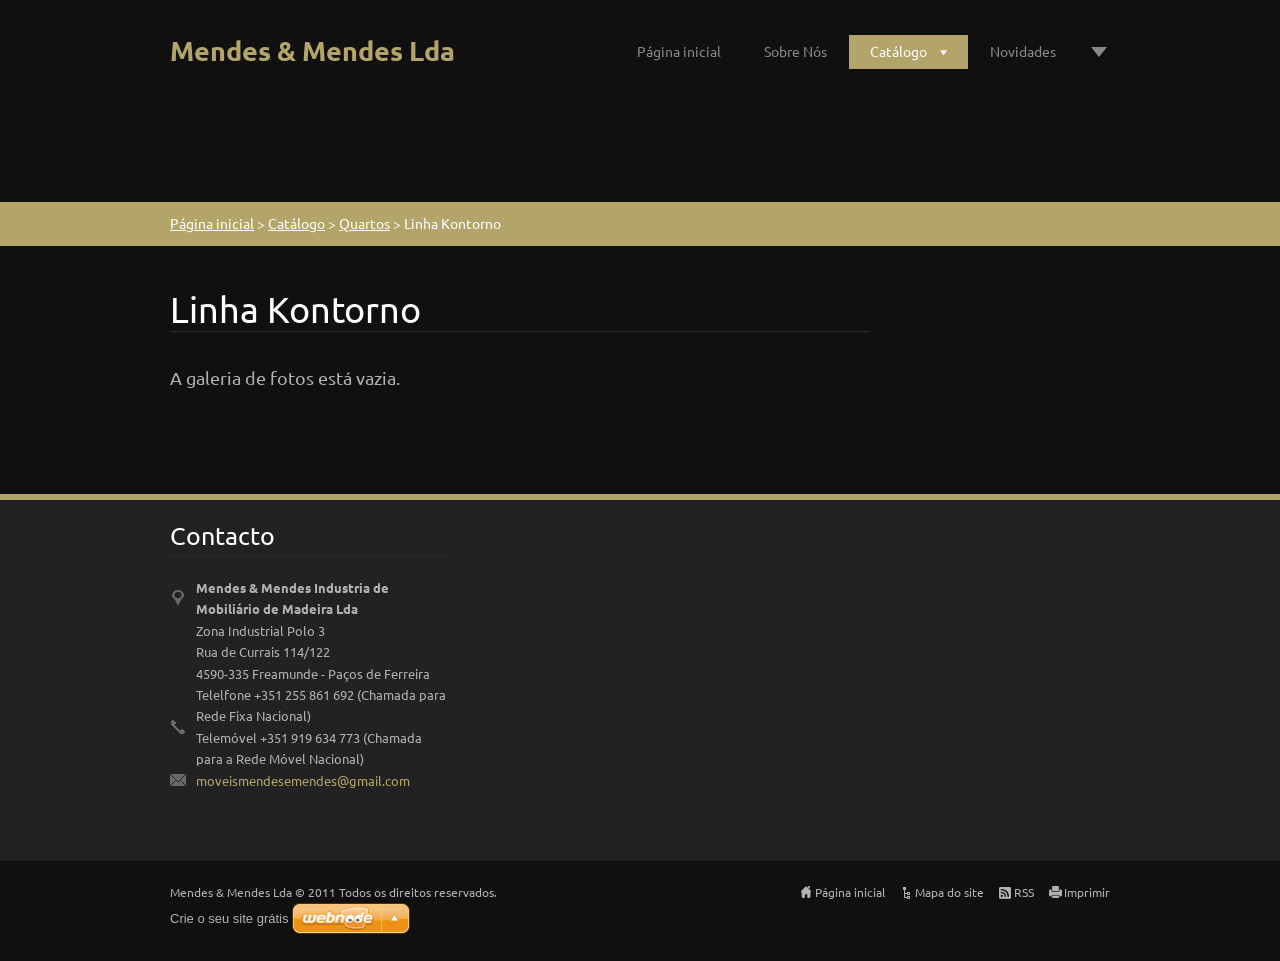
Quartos (364, 223)
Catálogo (898, 51)
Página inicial (679, 51)
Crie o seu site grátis (229, 918)
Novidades (1023, 51)
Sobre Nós (795, 51)
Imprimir (1087, 892)
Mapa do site (949, 892)
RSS (1024, 892)
